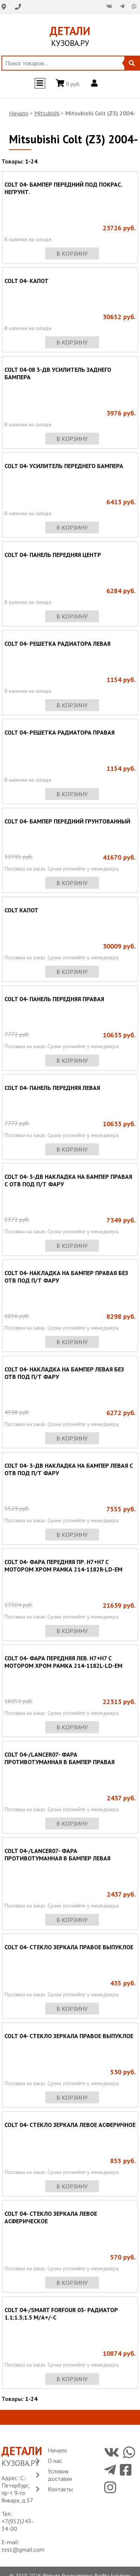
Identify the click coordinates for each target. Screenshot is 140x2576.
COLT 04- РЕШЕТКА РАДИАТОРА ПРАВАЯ (59, 732)
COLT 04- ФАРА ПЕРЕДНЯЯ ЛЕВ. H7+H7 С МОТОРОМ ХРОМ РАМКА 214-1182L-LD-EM (63, 1661)
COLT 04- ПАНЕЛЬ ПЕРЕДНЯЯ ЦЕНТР (52, 554)
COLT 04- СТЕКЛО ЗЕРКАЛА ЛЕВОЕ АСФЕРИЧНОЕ (70, 2124)
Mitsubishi (46, 113)
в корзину (72, 253)
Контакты (60, 2489)
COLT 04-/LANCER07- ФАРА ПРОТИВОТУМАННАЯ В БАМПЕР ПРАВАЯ (59, 1758)
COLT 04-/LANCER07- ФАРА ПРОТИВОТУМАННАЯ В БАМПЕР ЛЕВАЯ (57, 1854)
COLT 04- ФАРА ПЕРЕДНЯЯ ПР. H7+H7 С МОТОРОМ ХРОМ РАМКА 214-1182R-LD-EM (63, 1565)
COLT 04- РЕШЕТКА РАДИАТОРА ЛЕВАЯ (57, 643)
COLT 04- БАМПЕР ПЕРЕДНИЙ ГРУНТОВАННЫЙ (67, 821)
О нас (55, 2460)
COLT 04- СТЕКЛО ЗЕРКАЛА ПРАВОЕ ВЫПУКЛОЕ (68, 1947)
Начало (18, 113)
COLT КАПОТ (21, 910)
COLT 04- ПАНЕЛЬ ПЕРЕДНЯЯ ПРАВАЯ (54, 999)
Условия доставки (60, 2474)
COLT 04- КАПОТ (26, 280)
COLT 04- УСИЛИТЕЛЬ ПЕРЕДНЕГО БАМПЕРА (63, 466)
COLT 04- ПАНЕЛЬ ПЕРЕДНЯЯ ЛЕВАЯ (52, 1087)
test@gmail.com (22, 2549)
